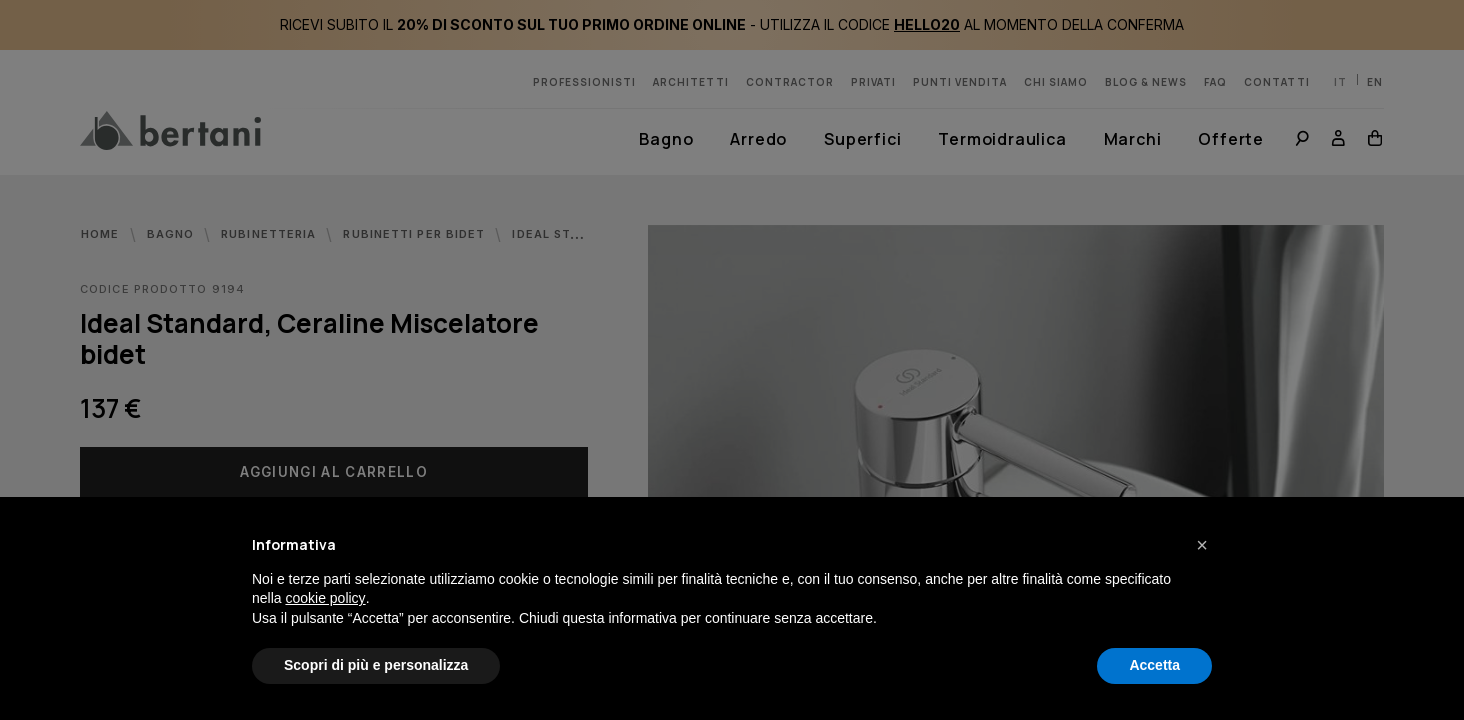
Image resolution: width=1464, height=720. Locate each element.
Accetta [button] (1154, 665)
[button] (1202, 545)
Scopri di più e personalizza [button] (376, 665)
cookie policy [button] (325, 598)
